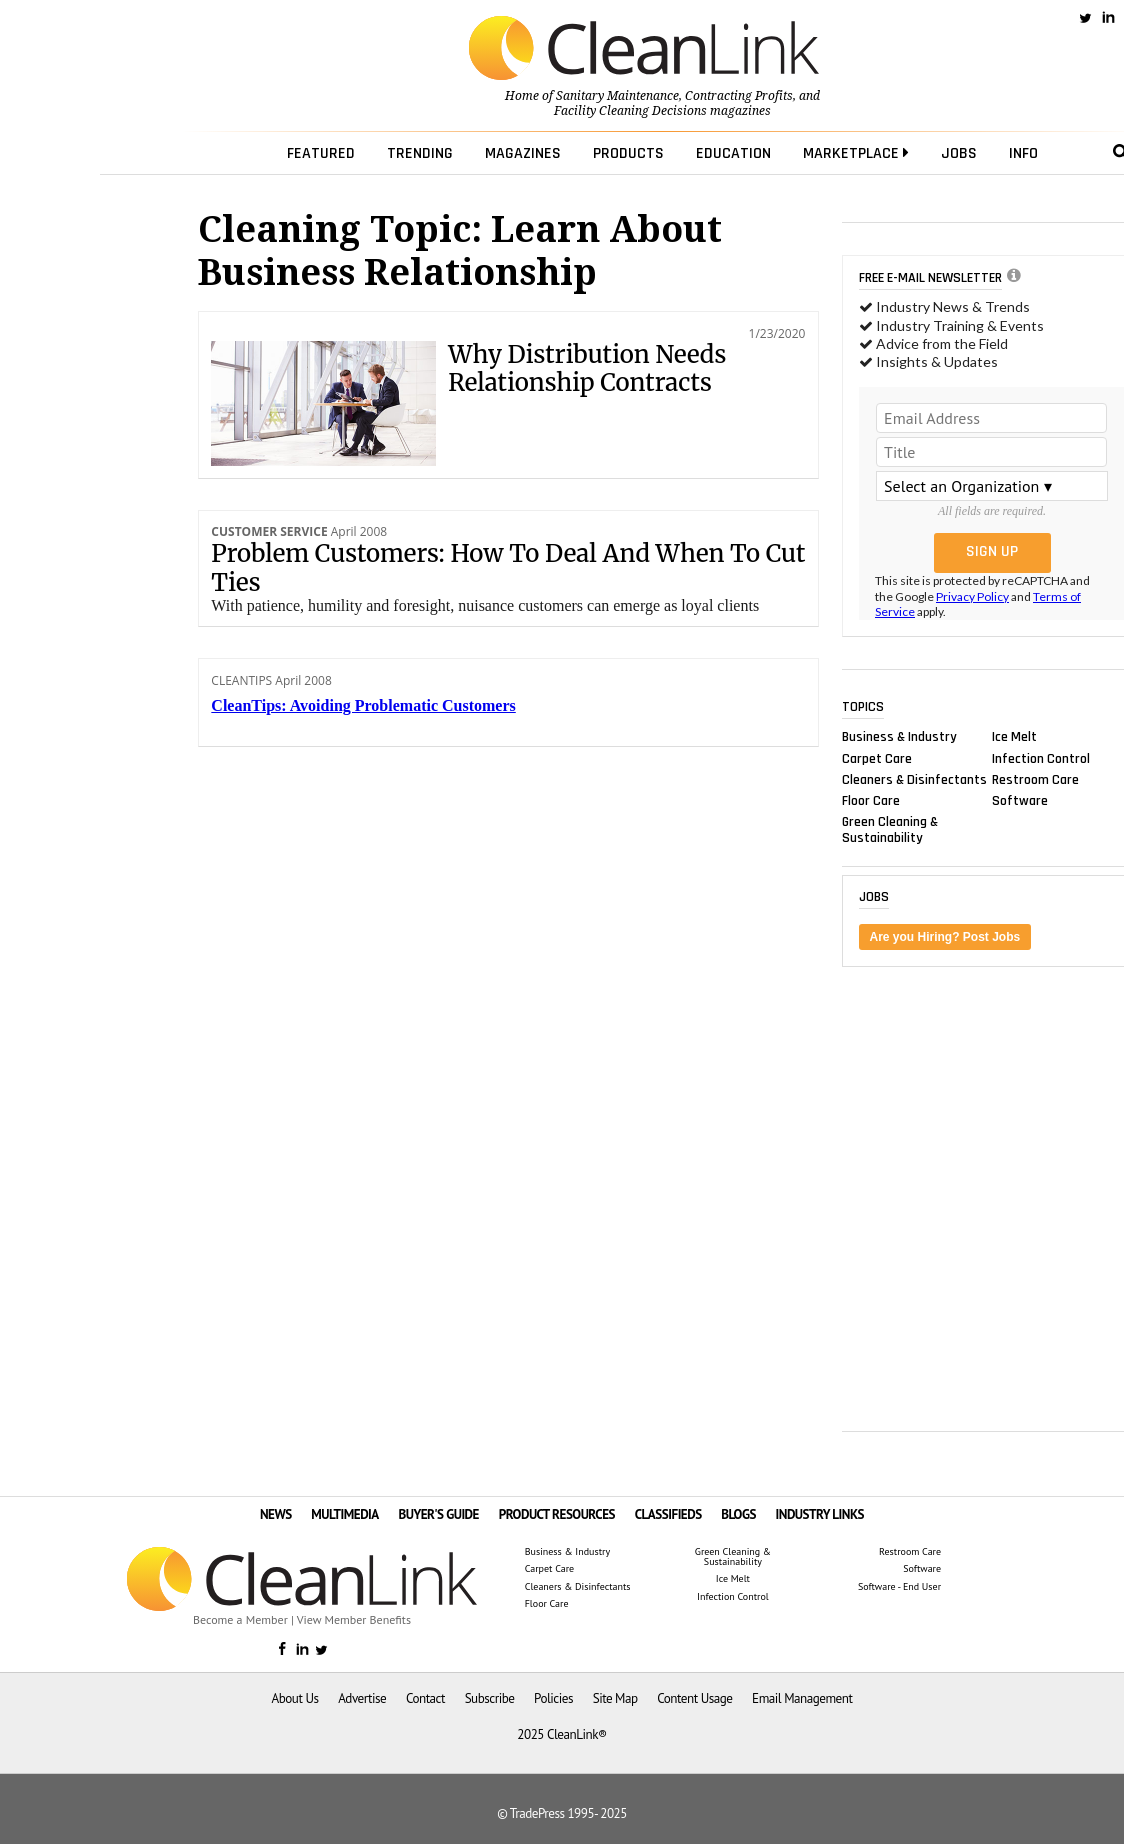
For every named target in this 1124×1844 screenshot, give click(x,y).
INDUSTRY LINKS (820, 1514)
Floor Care (871, 800)
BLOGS (738, 1514)
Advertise (362, 1698)
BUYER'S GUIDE (438, 1514)
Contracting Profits (739, 96)
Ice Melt (1014, 737)
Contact (425, 1698)
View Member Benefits (354, 1619)
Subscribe (490, 1698)
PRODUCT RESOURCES (557, 1514)
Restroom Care (1035, 779)
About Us (295, 1698)
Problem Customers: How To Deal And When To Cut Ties (508, 568)
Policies (553, 1698)
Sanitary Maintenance (617, 96)
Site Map (615, 1698)
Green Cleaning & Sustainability (890, 830)
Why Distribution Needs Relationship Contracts (587, 369)
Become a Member (240, 1619)
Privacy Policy (972, 596)
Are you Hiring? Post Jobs (945, 937)
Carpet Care (877, 758)
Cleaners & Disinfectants (914, 779)
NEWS (276, 1514)
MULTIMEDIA (344, 1514)
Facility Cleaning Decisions (630, 111)
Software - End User (899, 1587)
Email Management (802, 1698)
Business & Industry (899, 737)
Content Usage (694, 1698)
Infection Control (1041, 758)
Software (1020, 800)
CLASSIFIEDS (668, 1514)
